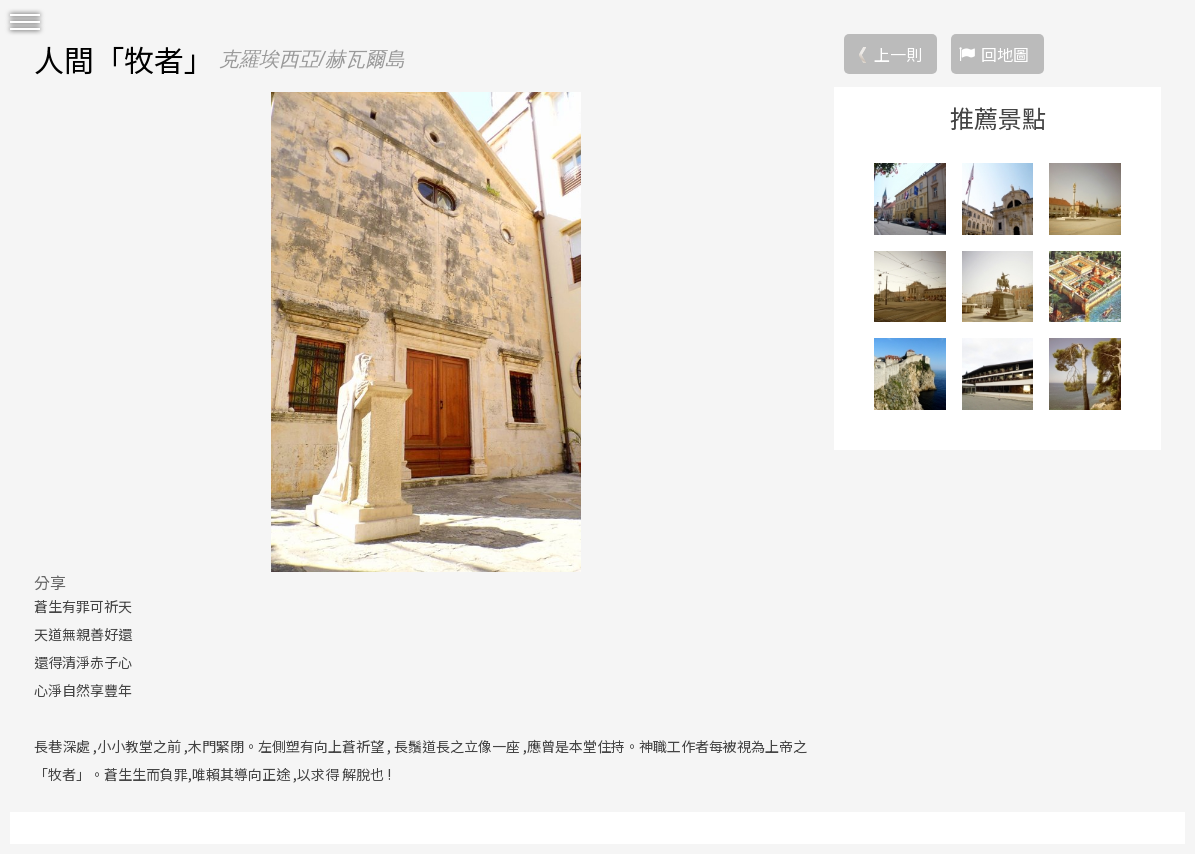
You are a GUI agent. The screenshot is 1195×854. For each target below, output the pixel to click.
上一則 (898, 54)
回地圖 (1005, 54)
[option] (426, 332)
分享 (50, 582)
